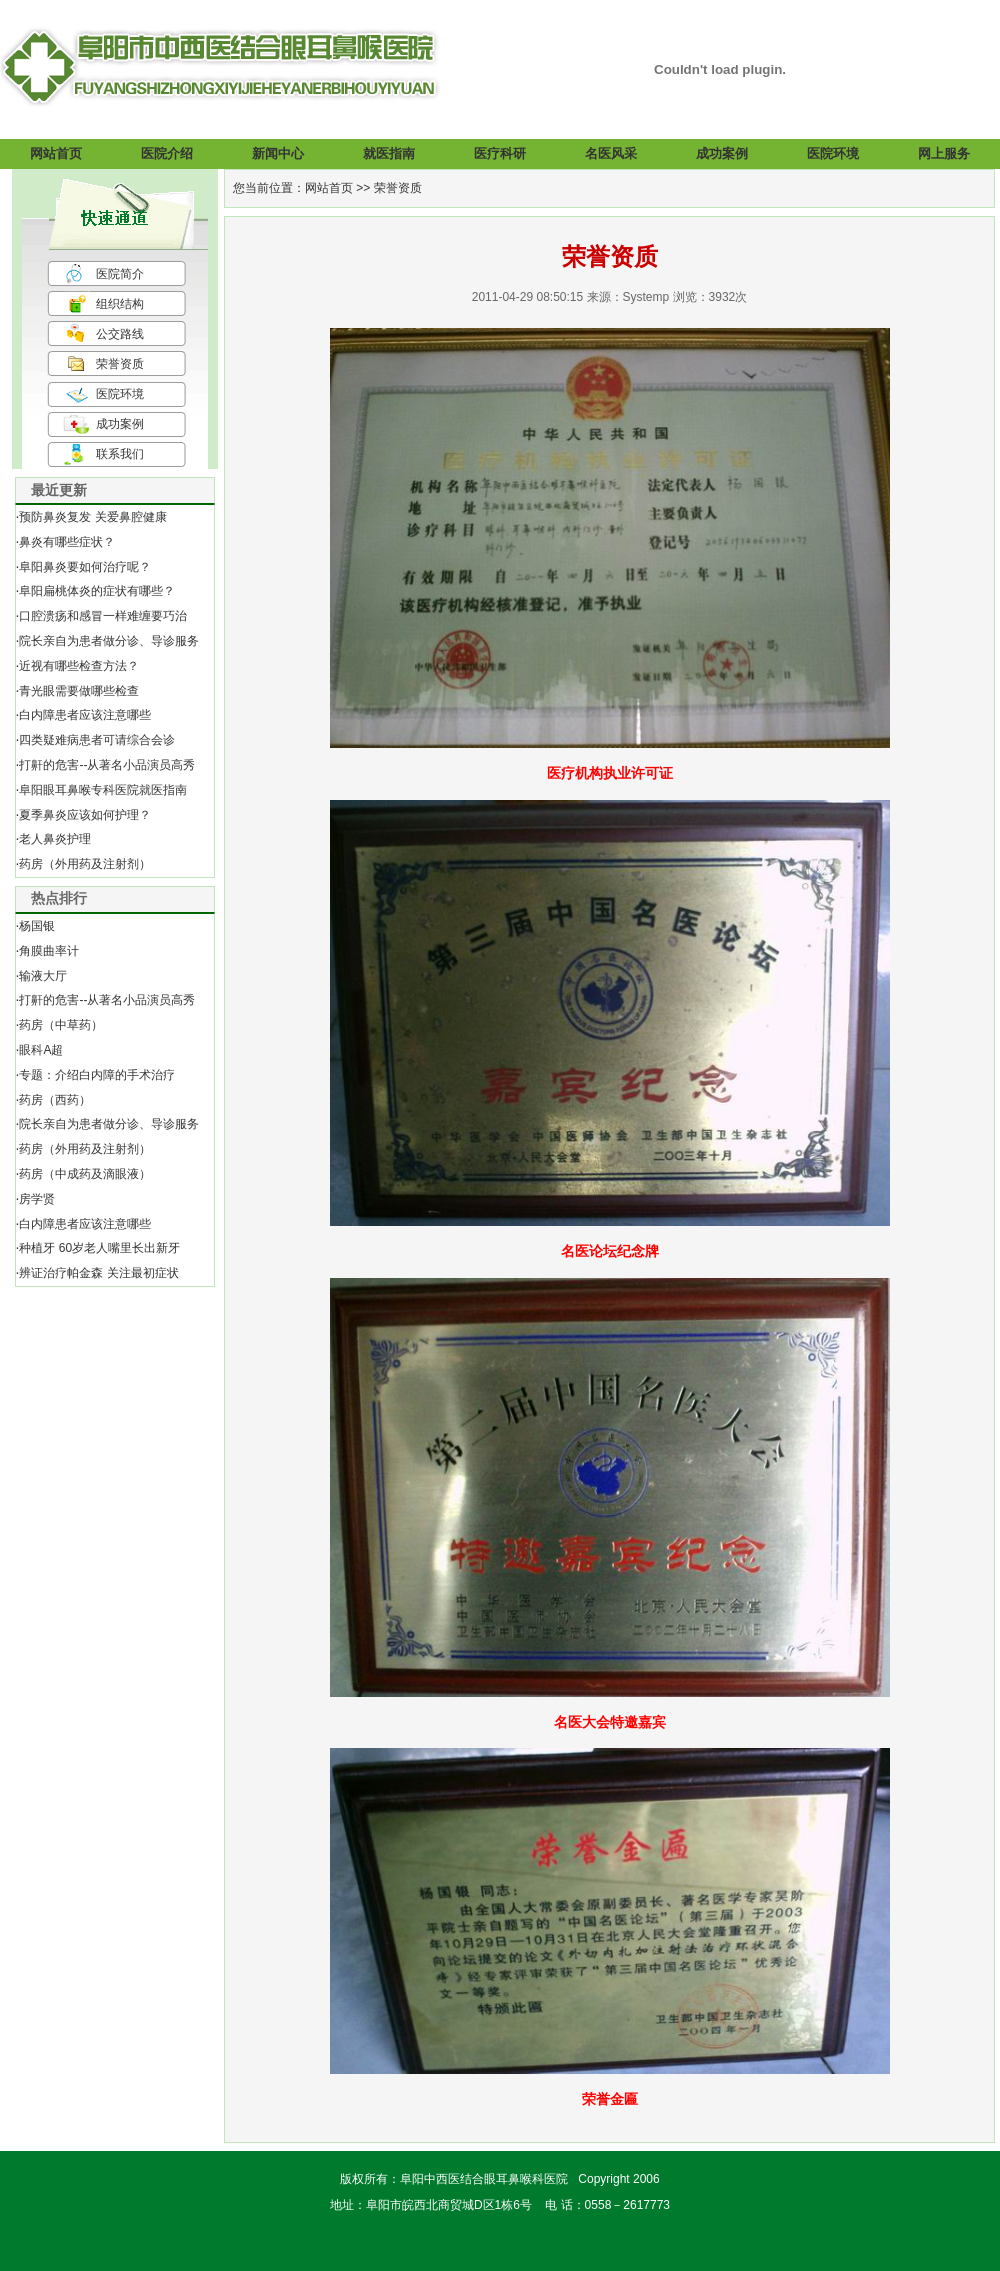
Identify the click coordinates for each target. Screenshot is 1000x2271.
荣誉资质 (120, 364)
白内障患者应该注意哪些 (85, 715)
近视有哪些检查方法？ (79, 666)
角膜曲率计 (49, 951)
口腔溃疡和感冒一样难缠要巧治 (103, 616)
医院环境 (120, 394)
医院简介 (120, 274)
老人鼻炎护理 (55, 839)
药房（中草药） (61, 1025)
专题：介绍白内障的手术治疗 (97, 1075)
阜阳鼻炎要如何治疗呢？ (85, 567)
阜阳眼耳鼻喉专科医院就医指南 (103, 790)
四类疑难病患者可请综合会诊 (97, 740)
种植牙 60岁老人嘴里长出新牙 (99, 1248)
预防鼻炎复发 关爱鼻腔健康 (92, 517)
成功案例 (120, 424)
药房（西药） (55, 1100)
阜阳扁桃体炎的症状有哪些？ (97, 591)
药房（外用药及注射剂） (85, 864)
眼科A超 (41, 1050)
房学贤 (37, 1199)
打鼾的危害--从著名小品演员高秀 (107, 765)
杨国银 (37, 926)
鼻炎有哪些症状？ (67, 542)
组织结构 (120, 304)
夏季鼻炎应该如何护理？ (85, 815)
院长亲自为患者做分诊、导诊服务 (109, 641)
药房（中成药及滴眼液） (85, 1174)
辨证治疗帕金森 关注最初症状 (98, 1273)
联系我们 (120, 454)
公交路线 (120, 334)
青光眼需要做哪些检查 (79, 691)
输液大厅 (43, 976)
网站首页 (329, 188)
